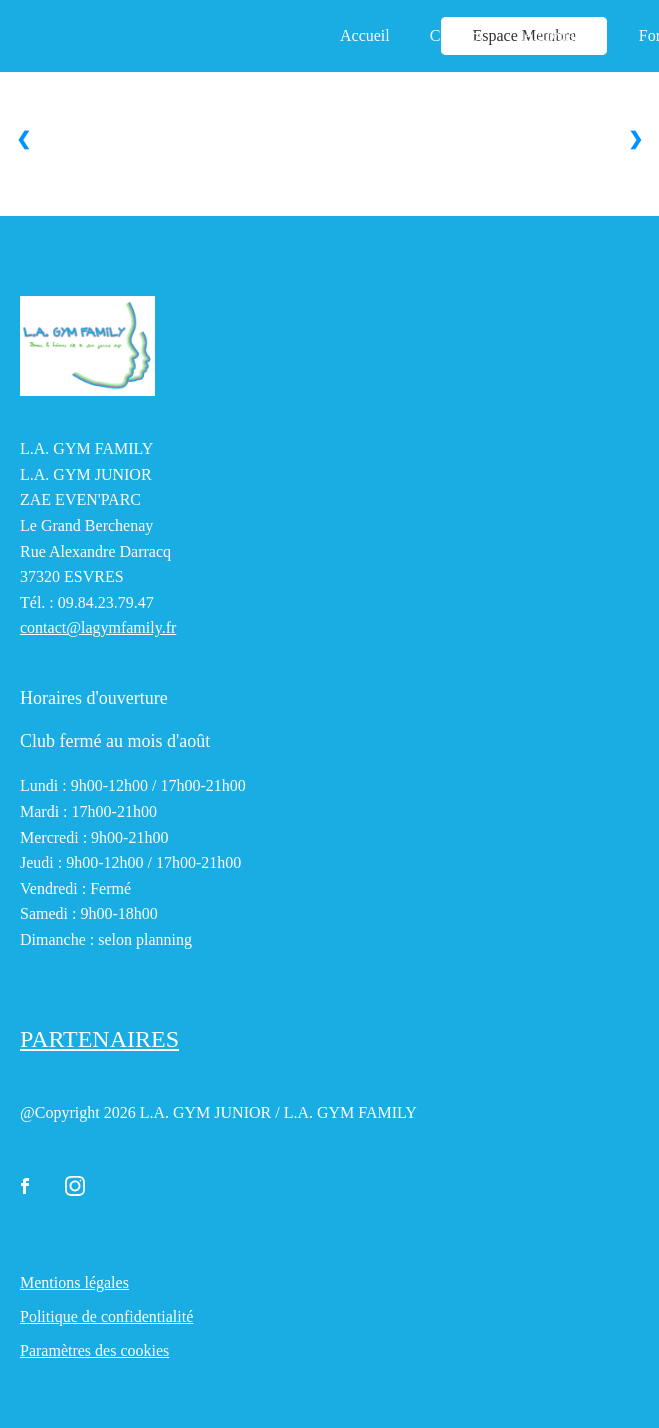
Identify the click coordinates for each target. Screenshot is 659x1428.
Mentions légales (74, 1282)
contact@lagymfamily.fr (98, 627)
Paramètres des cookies (94, 1350)
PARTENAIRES (99, 1039)
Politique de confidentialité (106, 1316)
